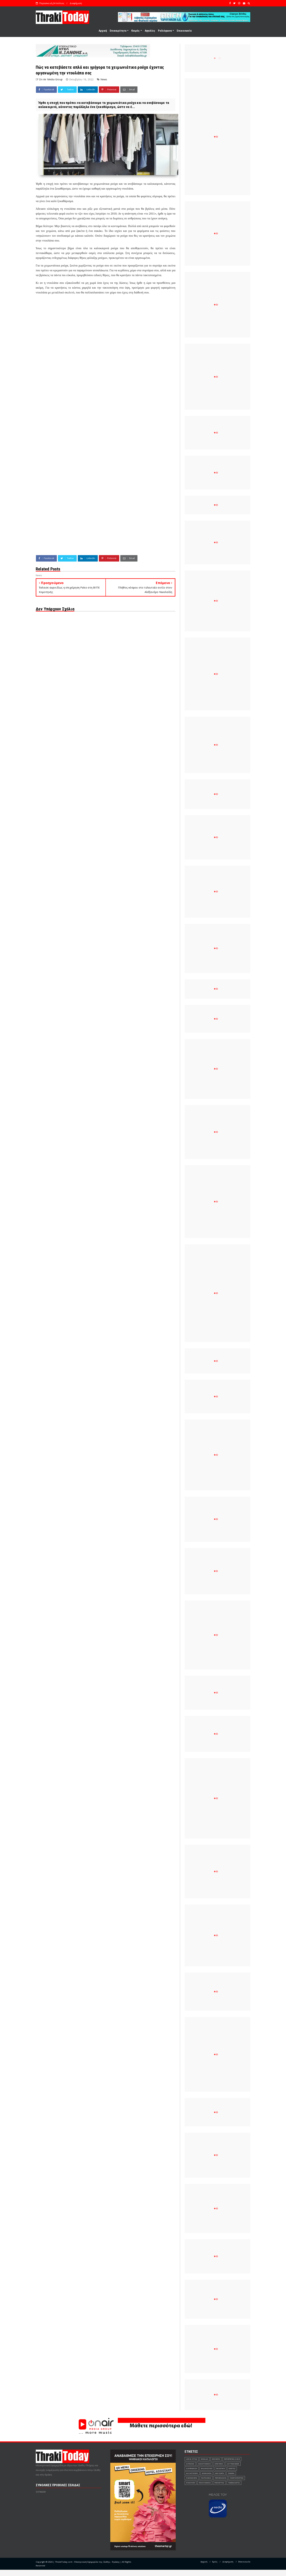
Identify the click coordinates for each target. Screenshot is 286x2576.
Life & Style (191, 2459)
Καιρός (135, 30)
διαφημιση (191, 2468)
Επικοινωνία (184, 30)
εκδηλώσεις (207, 2468)
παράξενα (206, 2478)
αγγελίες (190, 2464)
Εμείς (214, 2562)
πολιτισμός (205, 2483)
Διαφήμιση (76, 3)
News (103, 79)
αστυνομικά (233, 2464)
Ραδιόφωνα (165, 30)
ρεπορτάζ (219, 2483)
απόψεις (218, 2464)
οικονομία (191, 2478)
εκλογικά (220, 2468)
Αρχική (103, 30)
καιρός (232, 2468)
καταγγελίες (192, 2473)
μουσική (219, 2473)
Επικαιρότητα (118, 30)
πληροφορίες (236, 2478)
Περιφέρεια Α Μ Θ (232, 2459)
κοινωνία (207, 2473)
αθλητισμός (204, 2464)
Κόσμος (216, 2459)
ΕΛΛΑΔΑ (204, 2459)
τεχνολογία (234, 2483)
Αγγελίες (150, 30)
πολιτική (190, 2483)
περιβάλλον (220, 2478)
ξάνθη (231, 2473)
